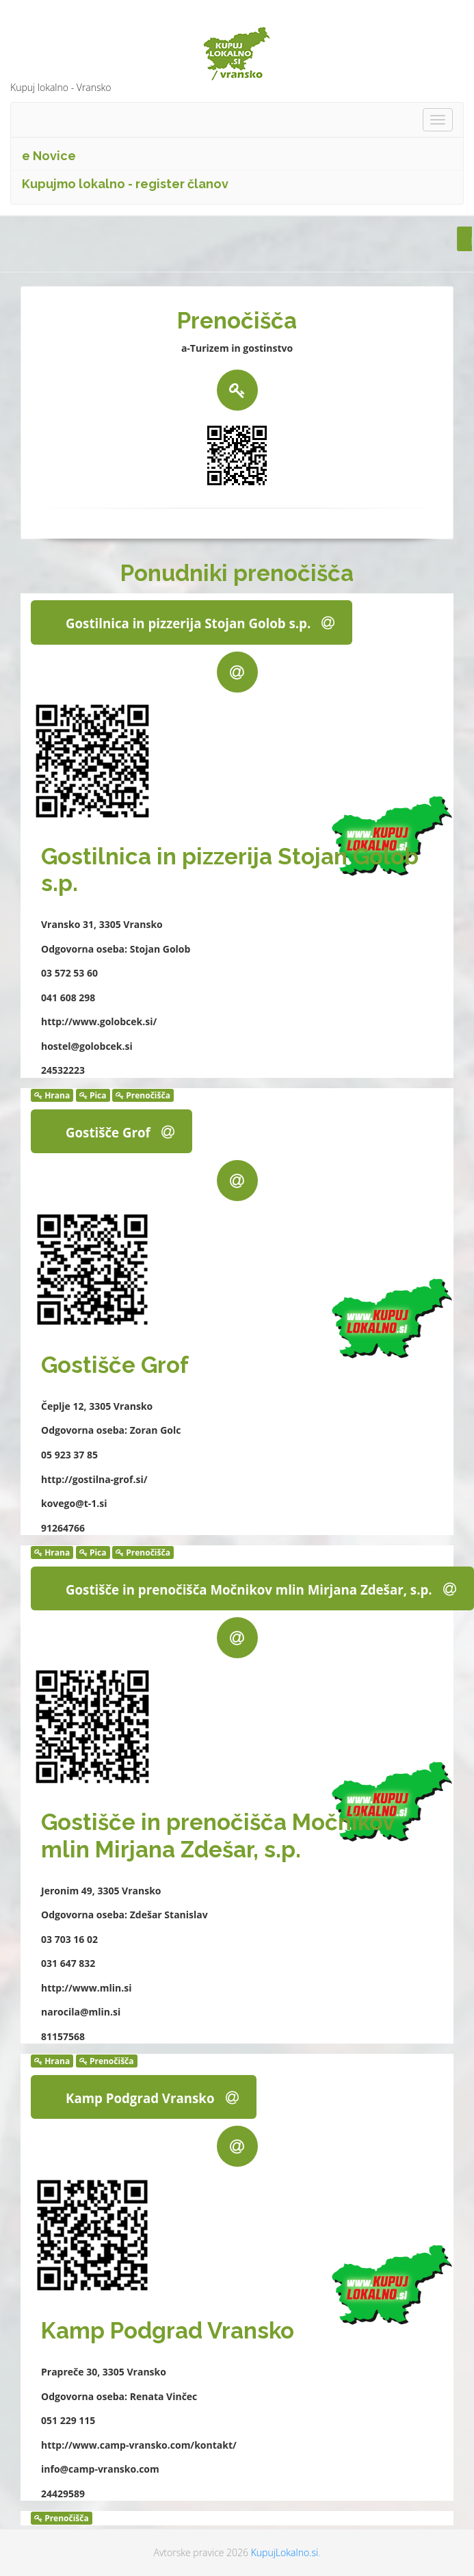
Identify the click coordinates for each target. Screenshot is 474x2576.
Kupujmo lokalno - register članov (125, 184)
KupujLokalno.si (284, 2552)
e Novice (49, 156)
